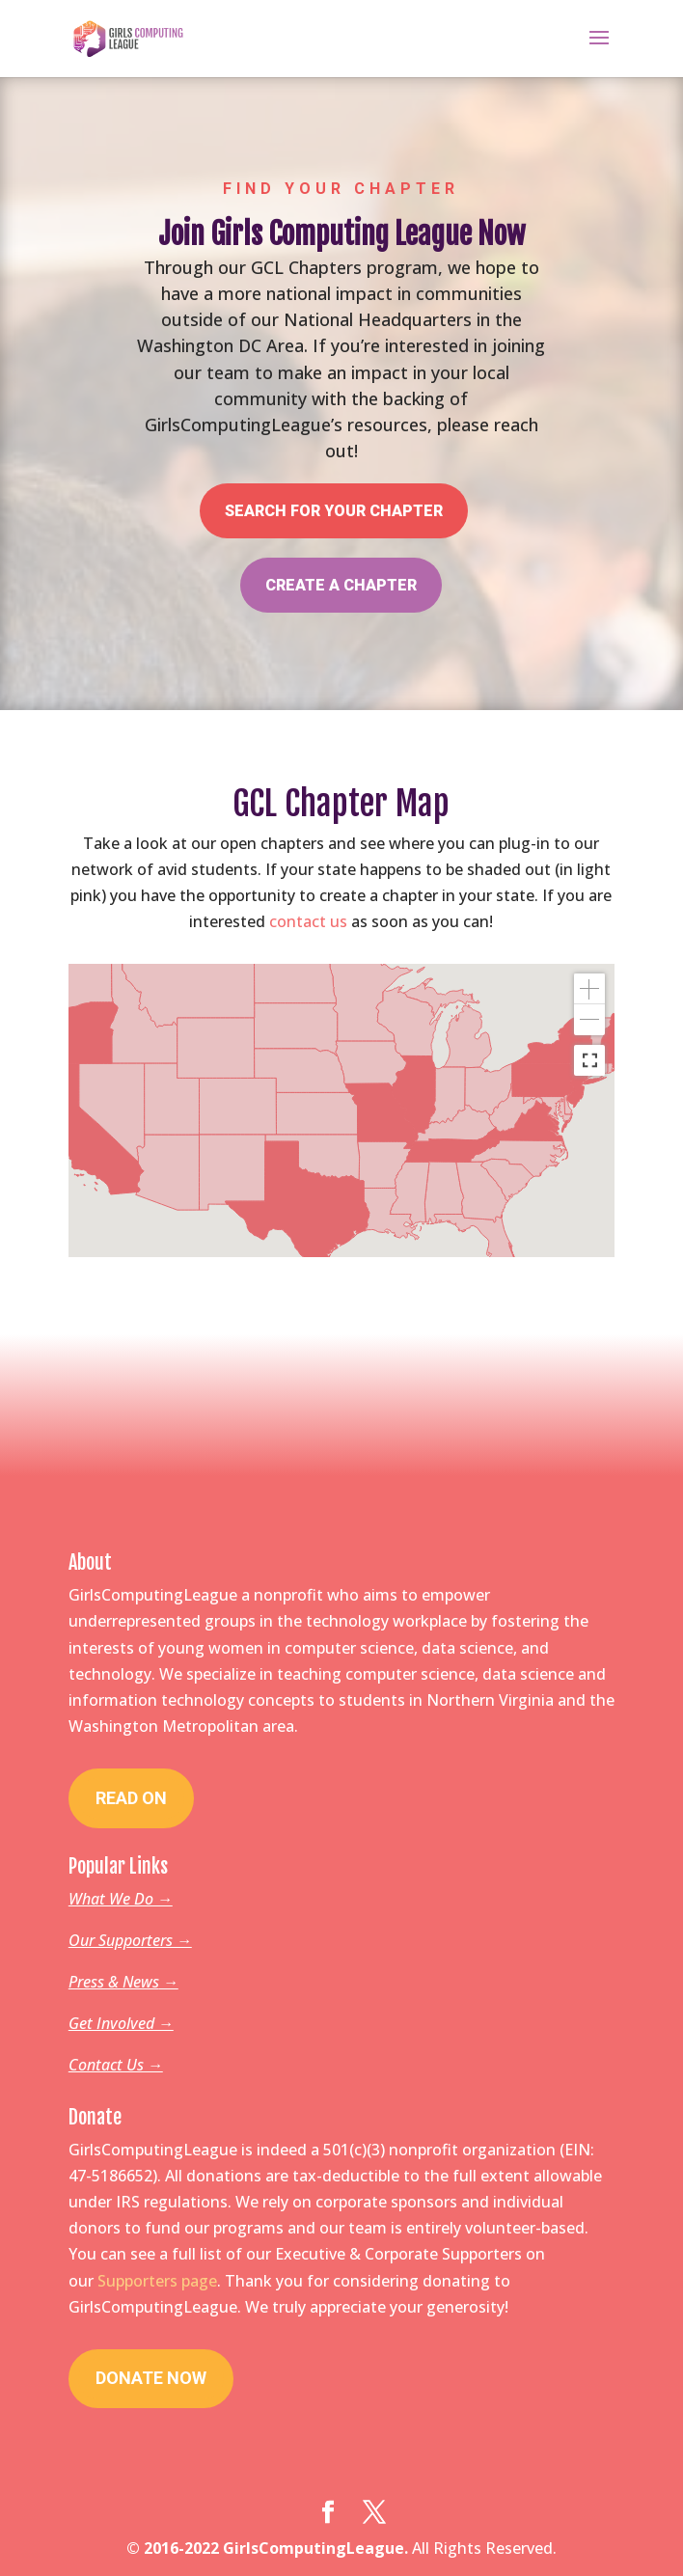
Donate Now (151, 2378)
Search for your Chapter (334, 502)
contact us (308, 921)
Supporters (139, 2280)
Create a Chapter (341, 571)
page (199, 2280)
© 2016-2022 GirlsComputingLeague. (267, 2548)
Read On (131, 1798)
